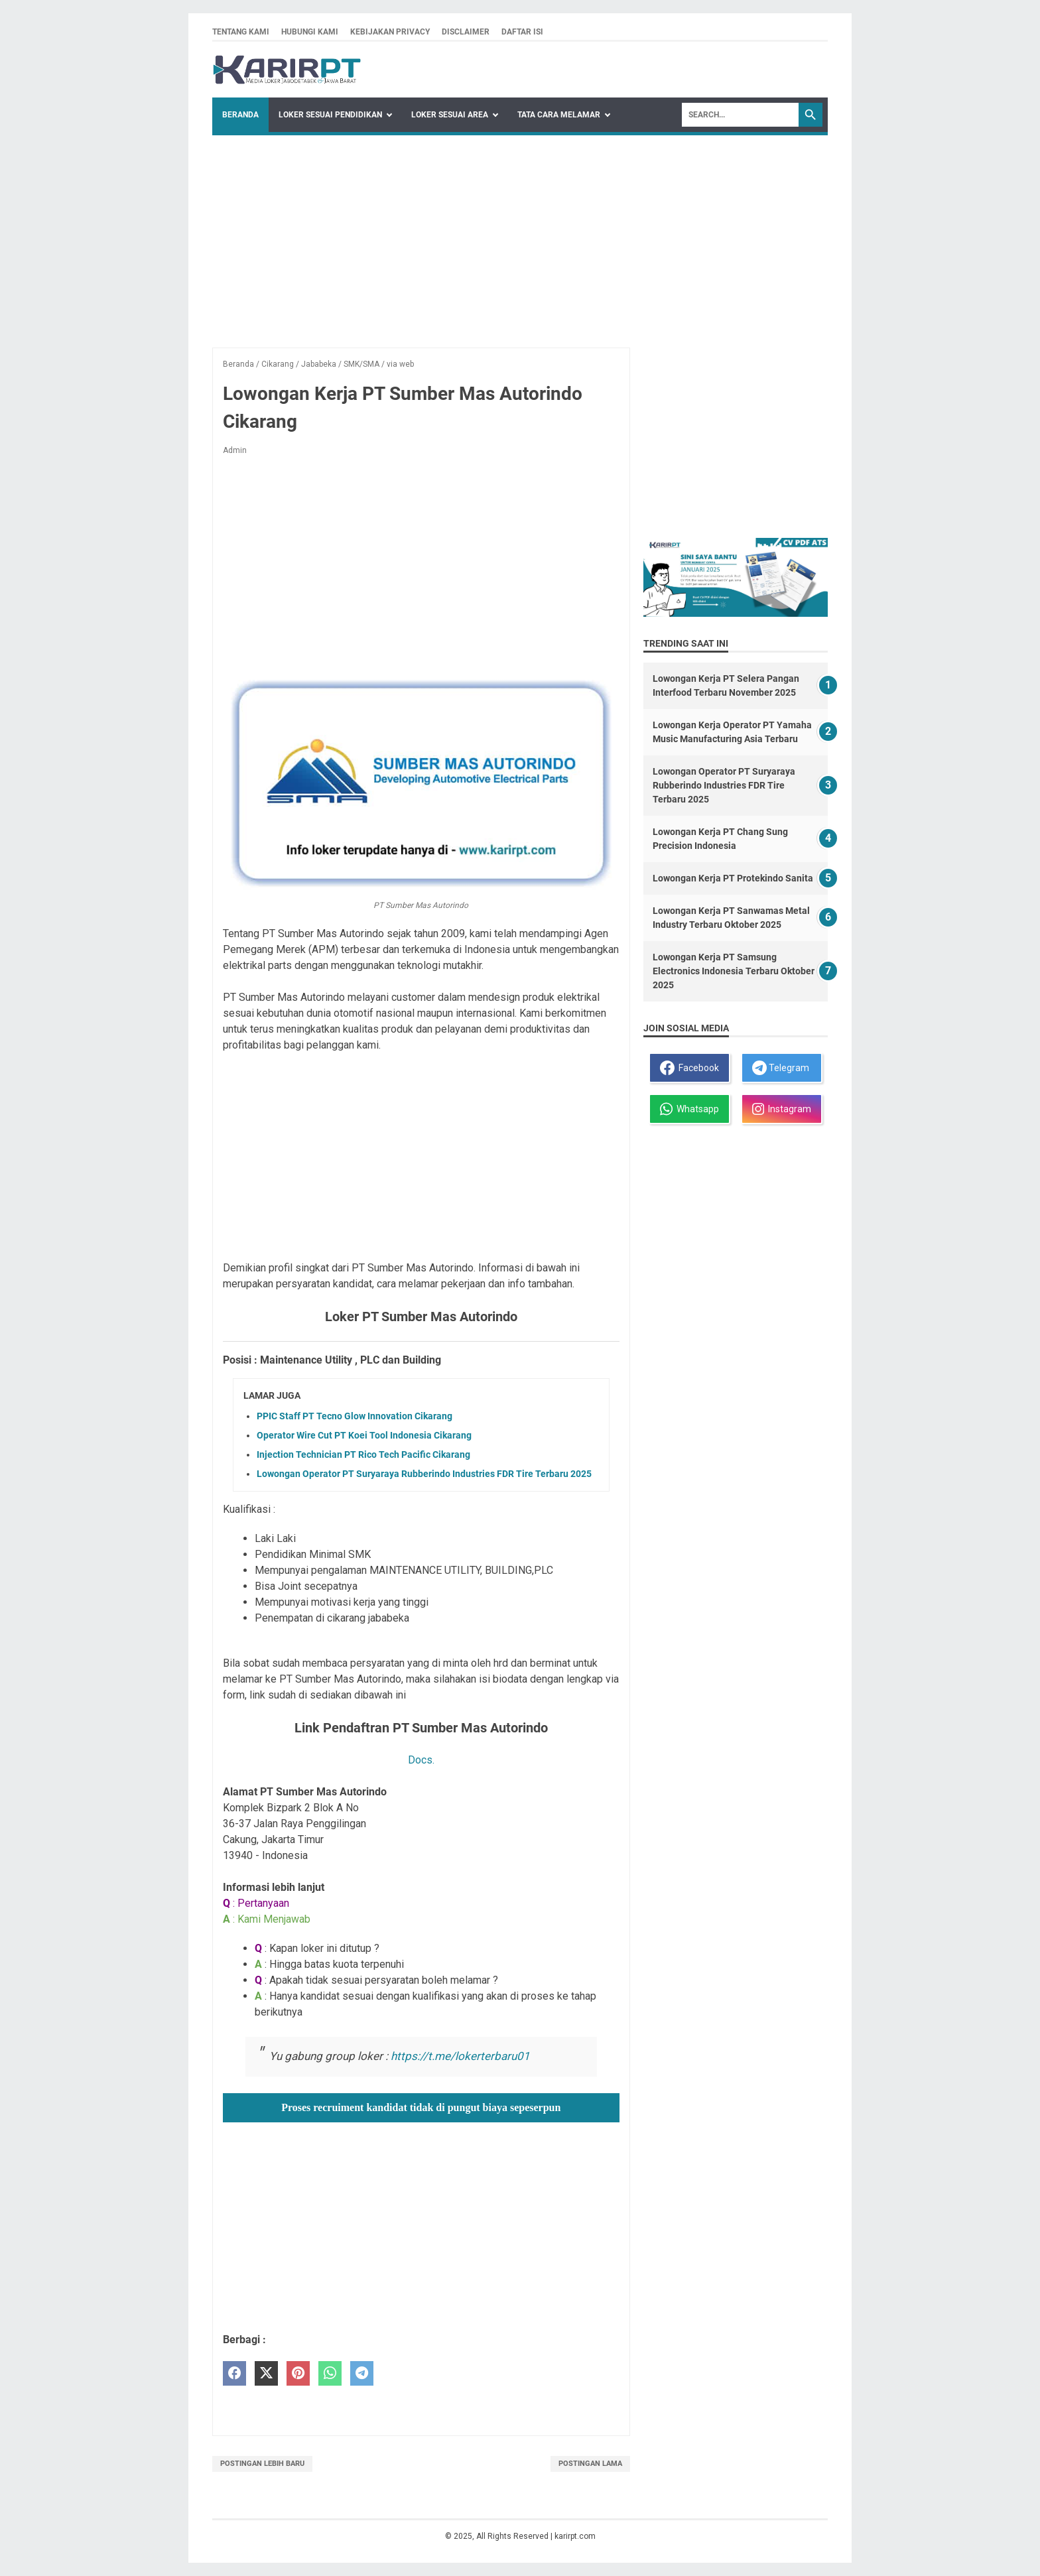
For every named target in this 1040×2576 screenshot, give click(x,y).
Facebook (689, 1068)
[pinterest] (298, 2373)
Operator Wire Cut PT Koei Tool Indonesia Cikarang (364, 1435)
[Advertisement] (520, 235)
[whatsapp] (330, 2373)
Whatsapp (689, 1109)
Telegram (780, 1068)
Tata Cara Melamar (558, 114)
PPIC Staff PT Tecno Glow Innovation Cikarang (354, 1416)
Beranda (240, 114)
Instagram (781, 1109)
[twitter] (266, 2373)
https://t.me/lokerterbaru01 (460, 2056)
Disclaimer (465, 31)
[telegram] (361, 2373)
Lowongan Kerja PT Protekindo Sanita (733, 878)
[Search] (740, 115)
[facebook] (234, 2373)
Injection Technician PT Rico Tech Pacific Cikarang (363, 1454)
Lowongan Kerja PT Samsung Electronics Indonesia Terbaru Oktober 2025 (733, 971)
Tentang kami (240, 31)
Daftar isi (522, 31)
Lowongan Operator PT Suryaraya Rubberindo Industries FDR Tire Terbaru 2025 (424, 1473)
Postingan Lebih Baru (262, 2463)
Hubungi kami (309, 31)
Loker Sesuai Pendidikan (330, 114)
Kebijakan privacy (390, 31)
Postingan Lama (590, 2463)
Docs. (421, 1760)
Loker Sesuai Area (449, 114)
